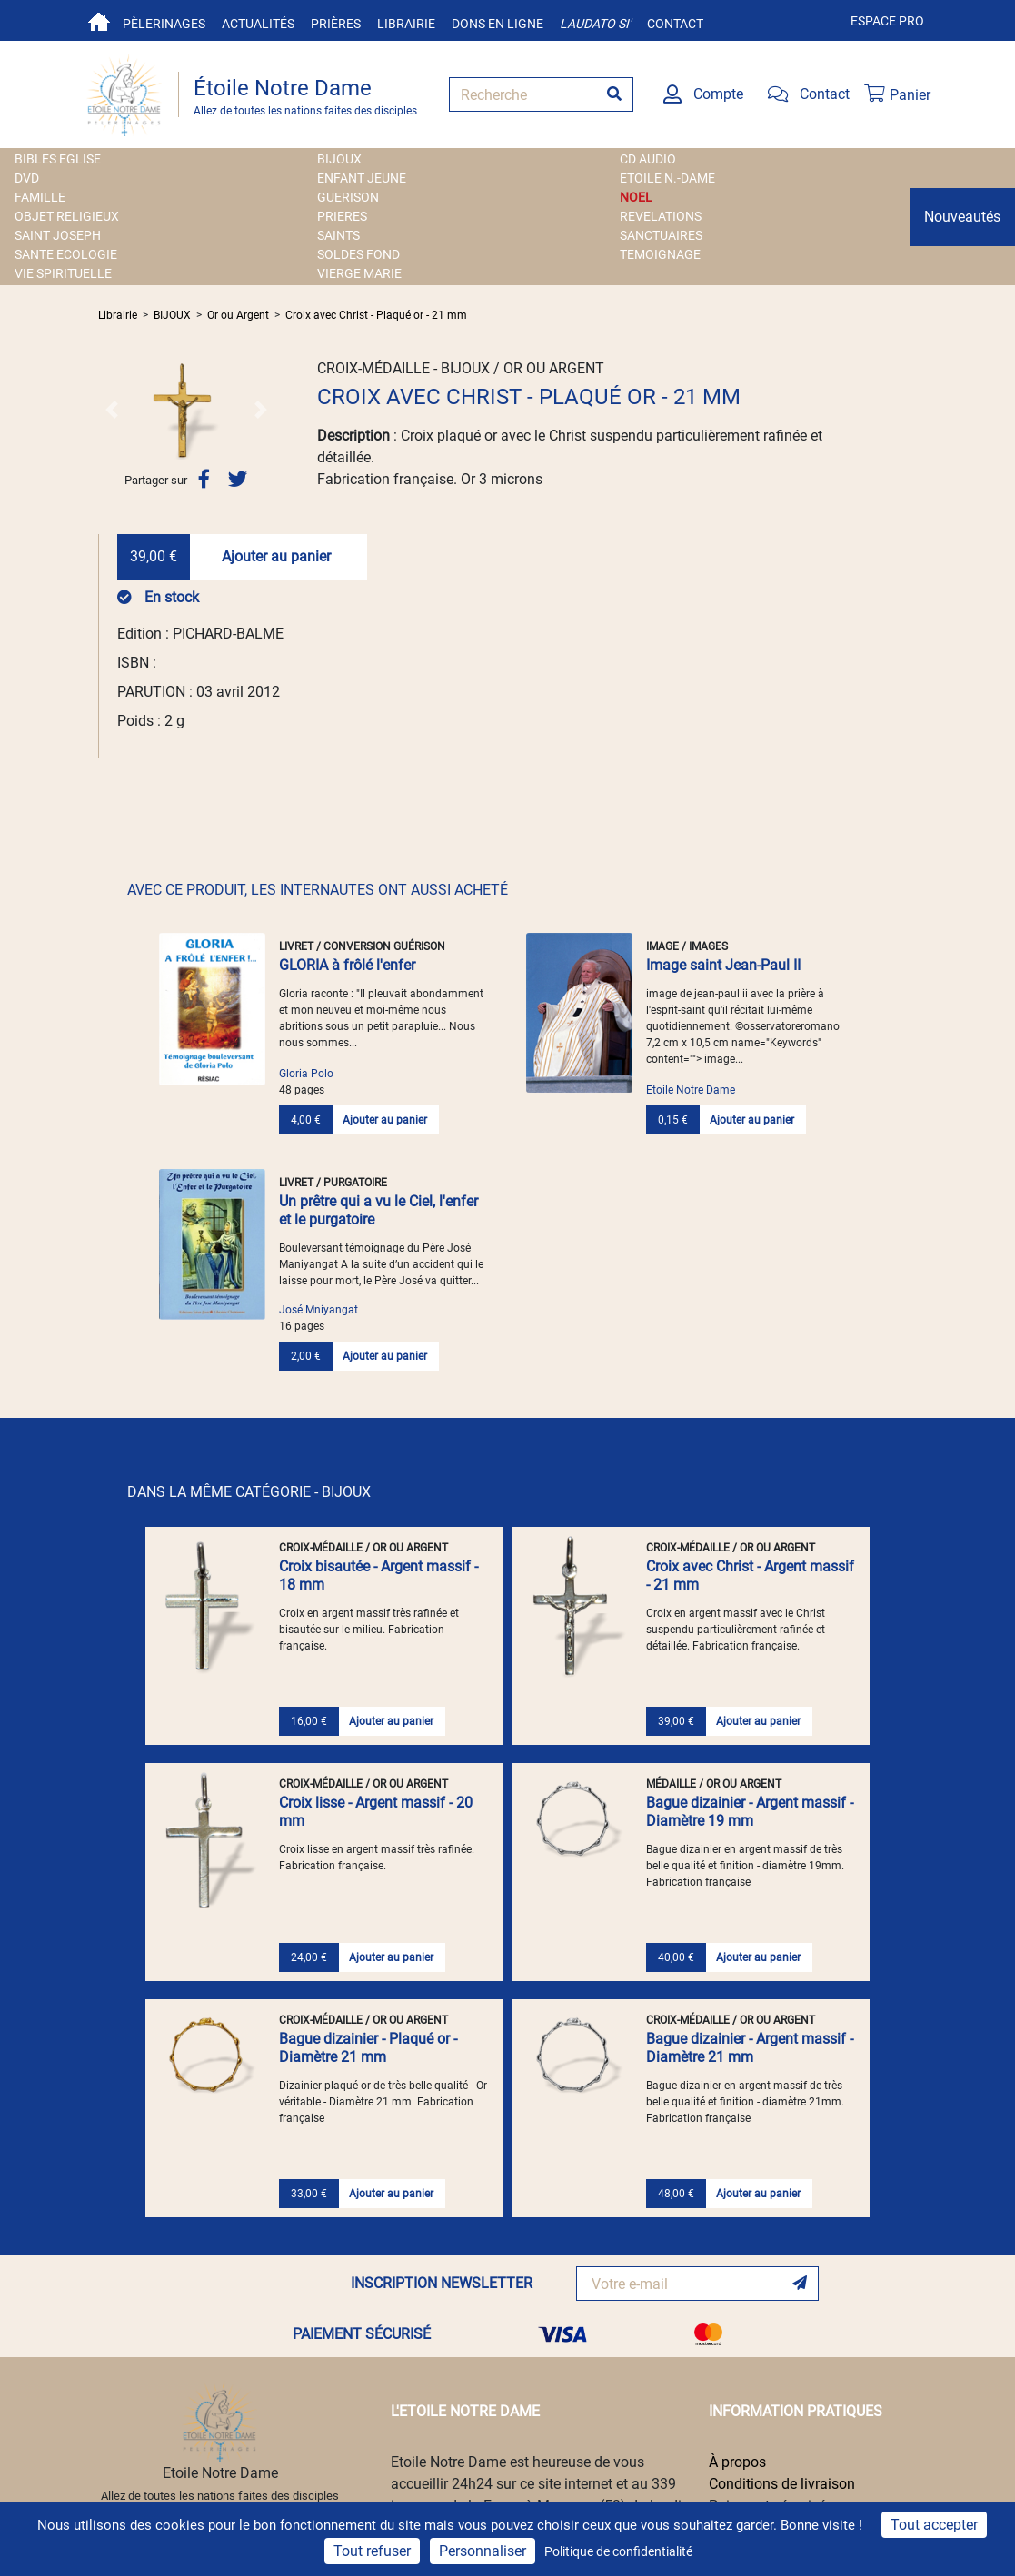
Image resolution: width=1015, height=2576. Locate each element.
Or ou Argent (238, 315)
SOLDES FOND (358, 254)
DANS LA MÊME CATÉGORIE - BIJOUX (249, 1492)
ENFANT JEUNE (361, 178)
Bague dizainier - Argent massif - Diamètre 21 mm (749, 2048)
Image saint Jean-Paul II (723, 965)
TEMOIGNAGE (660, 254)
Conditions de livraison (782, 2483)
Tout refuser (372, 2551)
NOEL (636, 197)
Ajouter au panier (276, 556)
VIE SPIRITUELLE (63, 273)
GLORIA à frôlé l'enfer (347, 965)
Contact (675, 23)
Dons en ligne (497, 23)
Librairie (406, 23)
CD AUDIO (648, 159)
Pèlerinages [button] (164, 23)
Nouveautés (962, 216)
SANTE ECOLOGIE (66, 254)
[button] (111, 410)
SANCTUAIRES (661, 235)
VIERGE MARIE (359, 273)
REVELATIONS (661, 216)
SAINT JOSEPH (58, 235)
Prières (336, 23)
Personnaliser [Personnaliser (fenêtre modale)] (482, 2551)
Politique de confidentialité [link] (618, 2551)
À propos (737, 2462)
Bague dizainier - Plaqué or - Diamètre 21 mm (368, 2048)
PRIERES (342, 216)
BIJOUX (339, 159)
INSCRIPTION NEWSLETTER (441, 2283)
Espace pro (887, 21)
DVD (27, 178)
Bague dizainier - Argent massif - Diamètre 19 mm (749, 1811)
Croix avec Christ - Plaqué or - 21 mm (376, 315)
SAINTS (338, 235)
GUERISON (348, 197)
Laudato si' (595, 23)
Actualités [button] (258, 23)
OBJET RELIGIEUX (67, 216)
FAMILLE (40, 197)
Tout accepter (934, 2524)
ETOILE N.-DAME (667, 178)
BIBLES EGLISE (58, 159)
